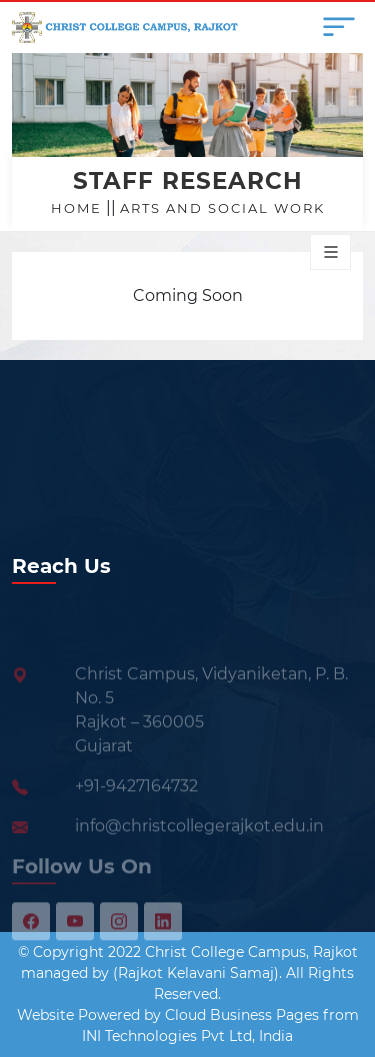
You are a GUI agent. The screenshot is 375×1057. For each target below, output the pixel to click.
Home (76, 208)
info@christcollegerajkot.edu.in (199, 841)
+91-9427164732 (136, 801)
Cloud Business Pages (242, 1015)
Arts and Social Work (222, 208)
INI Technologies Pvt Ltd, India (187, 1036)
